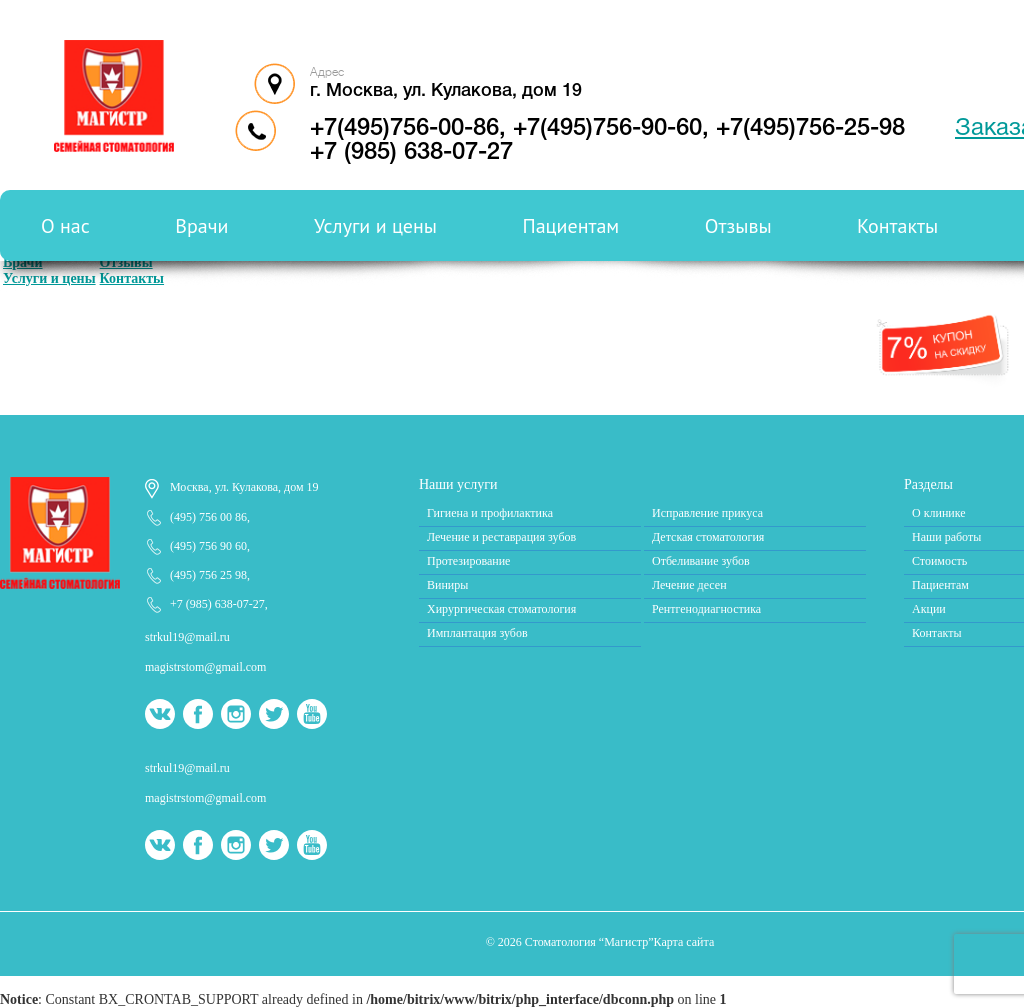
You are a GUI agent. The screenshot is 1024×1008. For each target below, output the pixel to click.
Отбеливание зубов (701, 561)
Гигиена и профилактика (490, 513)
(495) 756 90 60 (208, 546)
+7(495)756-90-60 (607, 129)
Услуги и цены (375, 226)
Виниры (447, 585)
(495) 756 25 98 (208, 575)
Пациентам (571, 226)
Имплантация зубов (477, 633)
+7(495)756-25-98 (810, 129)
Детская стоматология (708, 537)
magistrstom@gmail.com (205, 667)
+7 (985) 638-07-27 (217, 604)
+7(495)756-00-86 (404, 129)
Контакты (897, 226)
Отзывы (738, 226)
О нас (65, 226)
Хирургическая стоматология (501, 609)
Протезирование (468, 561)
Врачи (201, 226)
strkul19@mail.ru (187, 637)
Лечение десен (689, 585)
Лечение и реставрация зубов (501, 537)
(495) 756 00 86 (208, 517)
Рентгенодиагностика (706, 609)
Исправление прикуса (707, 513)
